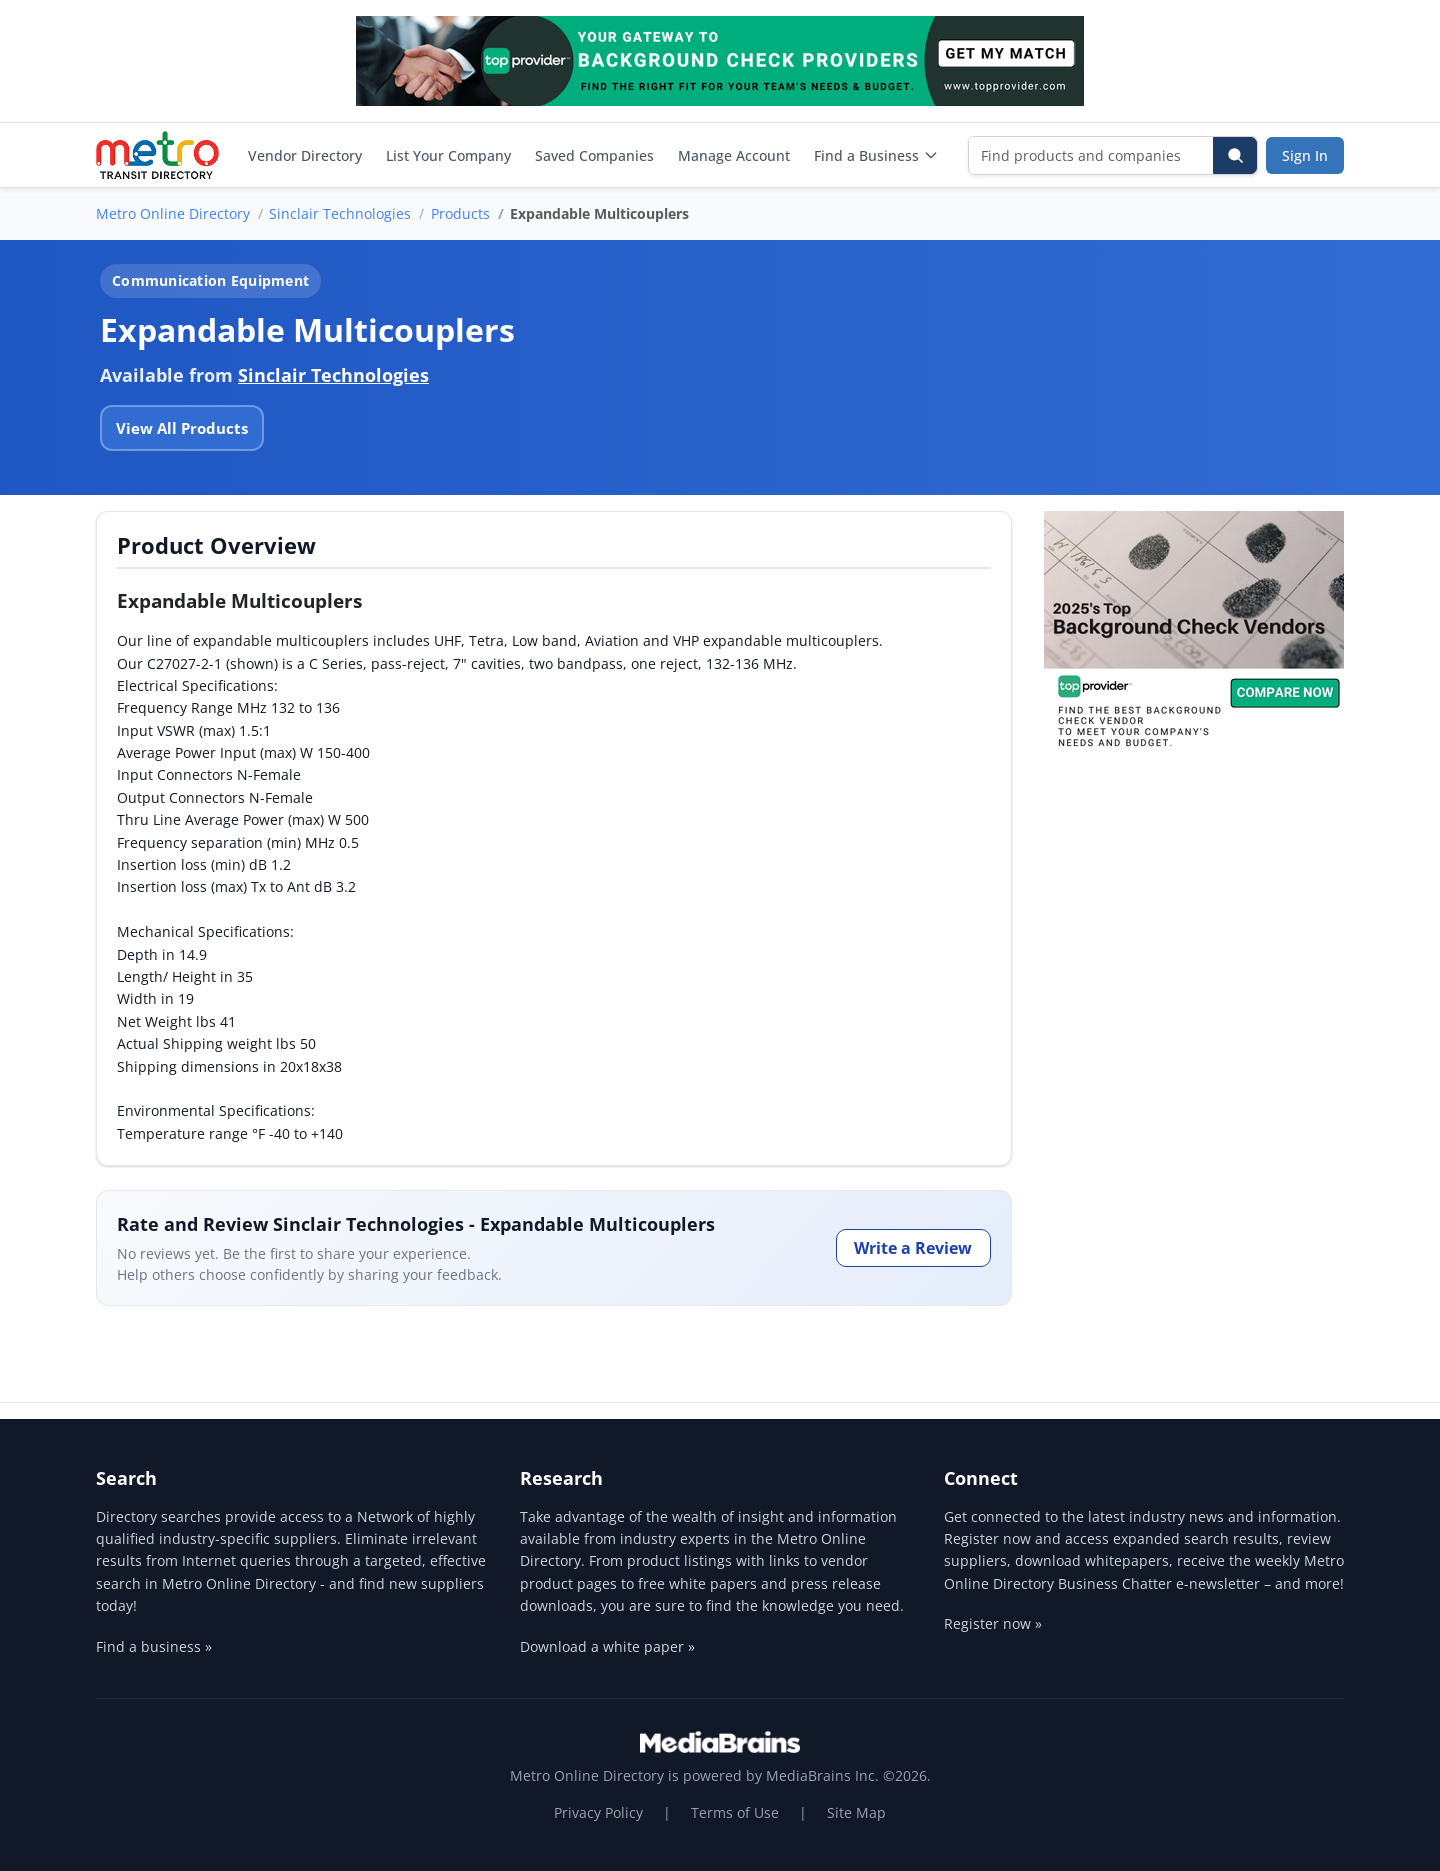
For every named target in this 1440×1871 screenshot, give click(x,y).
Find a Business (876, 155)
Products (460, 213)
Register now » (993, 1623)
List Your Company (448, 155)
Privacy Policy (598, 1812)
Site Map (856, 1812)
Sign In (1305, 155)
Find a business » (154, 1646)
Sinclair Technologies (340, 213)
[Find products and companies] (1091, 155)
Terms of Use (735, 1812)
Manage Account (734, 155)
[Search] (1235, 155)
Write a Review (913, 1248)
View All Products (182, 428)
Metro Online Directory (173, 213)
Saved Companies (594, 155)
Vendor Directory (305, 155)
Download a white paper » (607, 1646)
